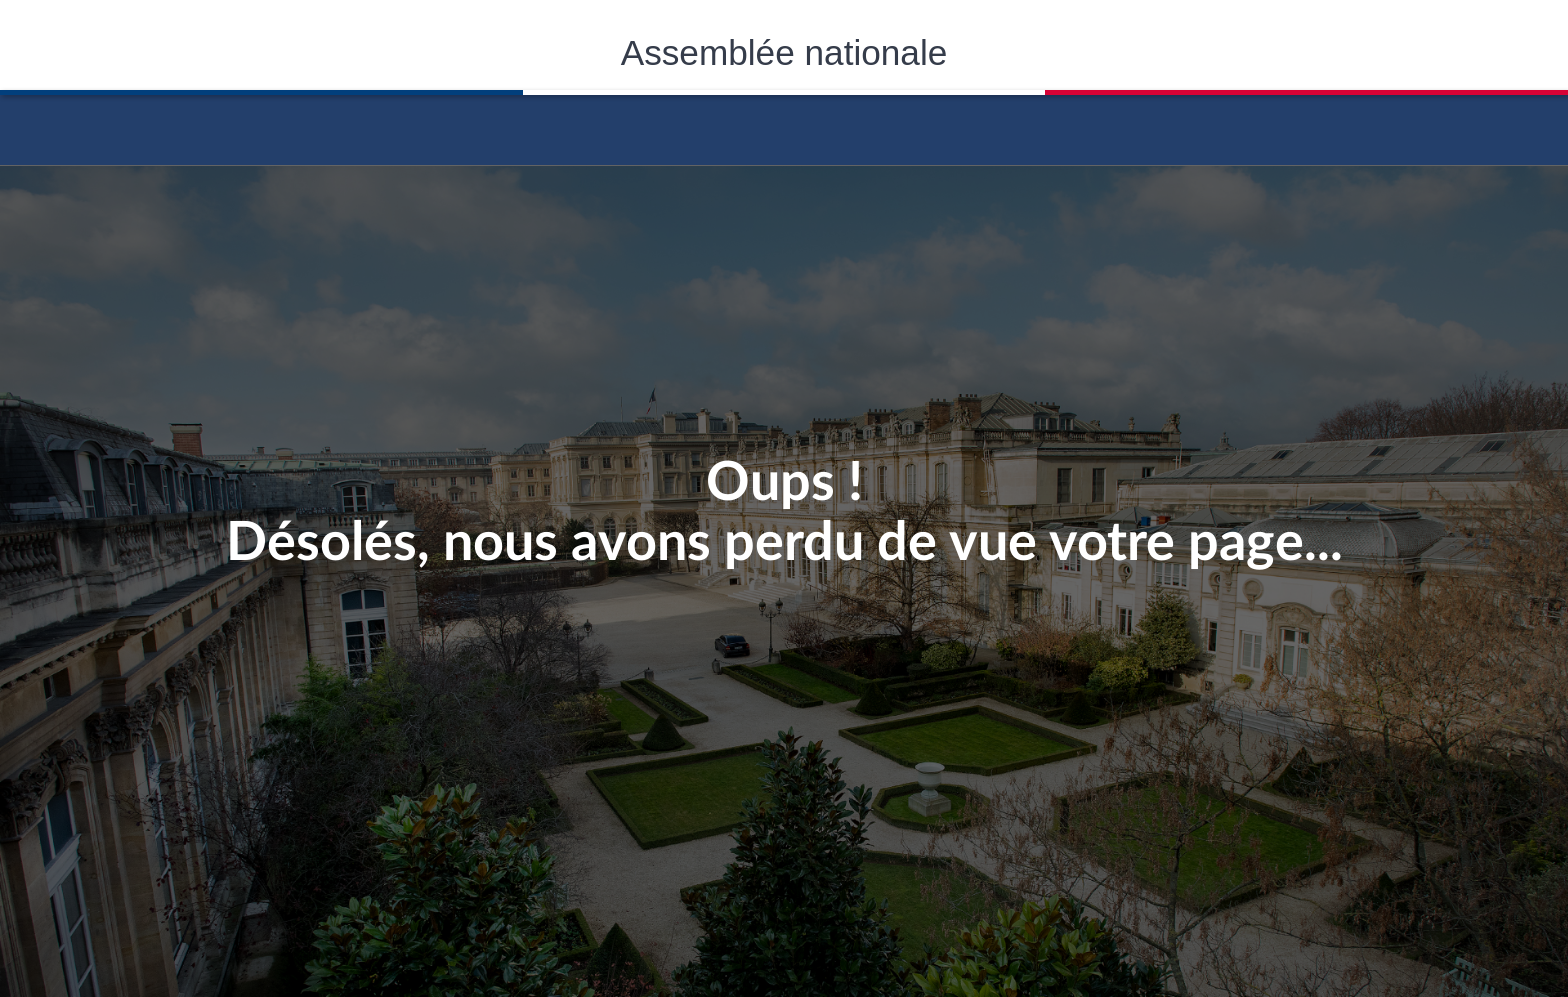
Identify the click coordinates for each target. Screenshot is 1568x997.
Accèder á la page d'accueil (784, 123)
